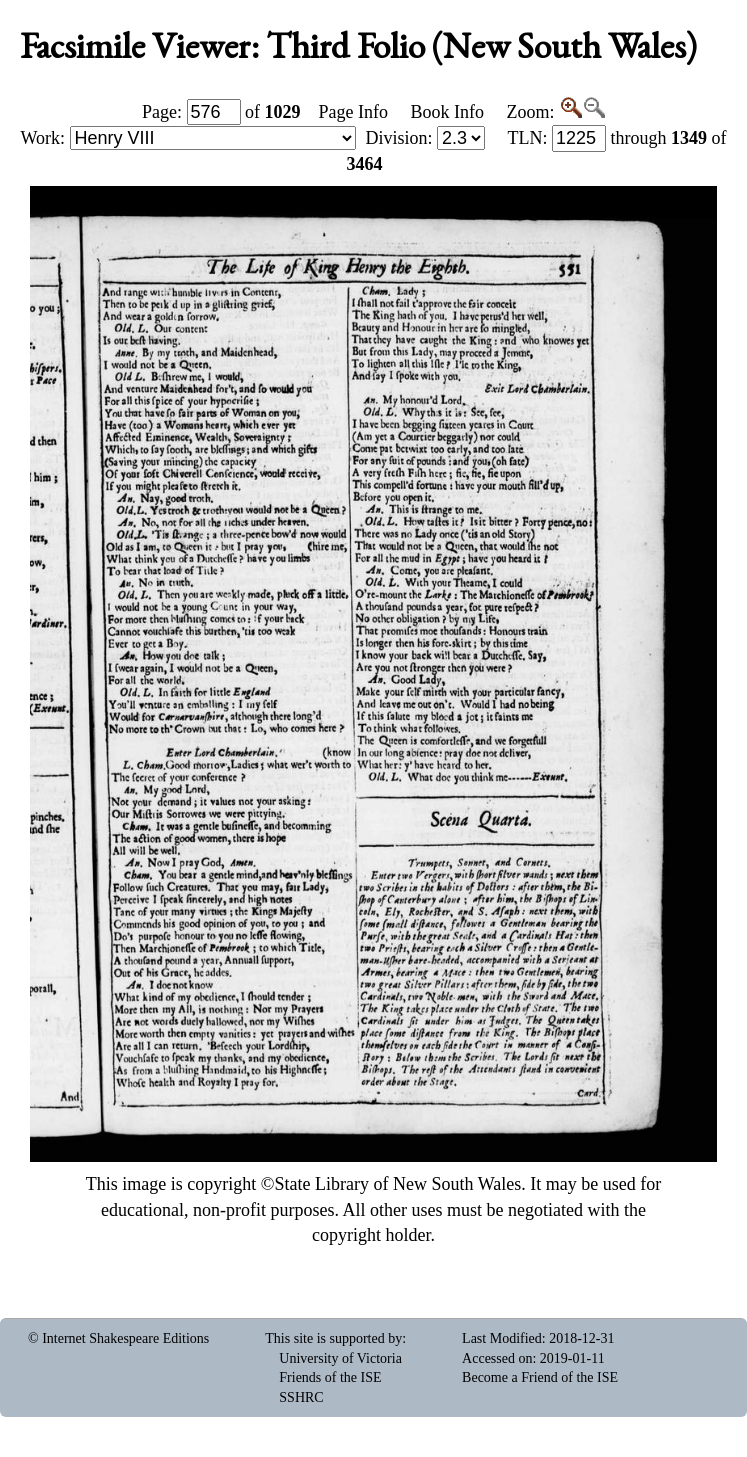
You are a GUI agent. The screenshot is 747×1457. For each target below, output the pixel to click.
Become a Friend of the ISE (540, 1377)
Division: (425, 138)
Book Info (447, 112)
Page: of (221, 112)
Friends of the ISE (330, 1377)
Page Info (353, 112)
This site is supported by (333, 1338)
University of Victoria (340, 1358)
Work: (188, 138)
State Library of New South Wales (398, 1184)
